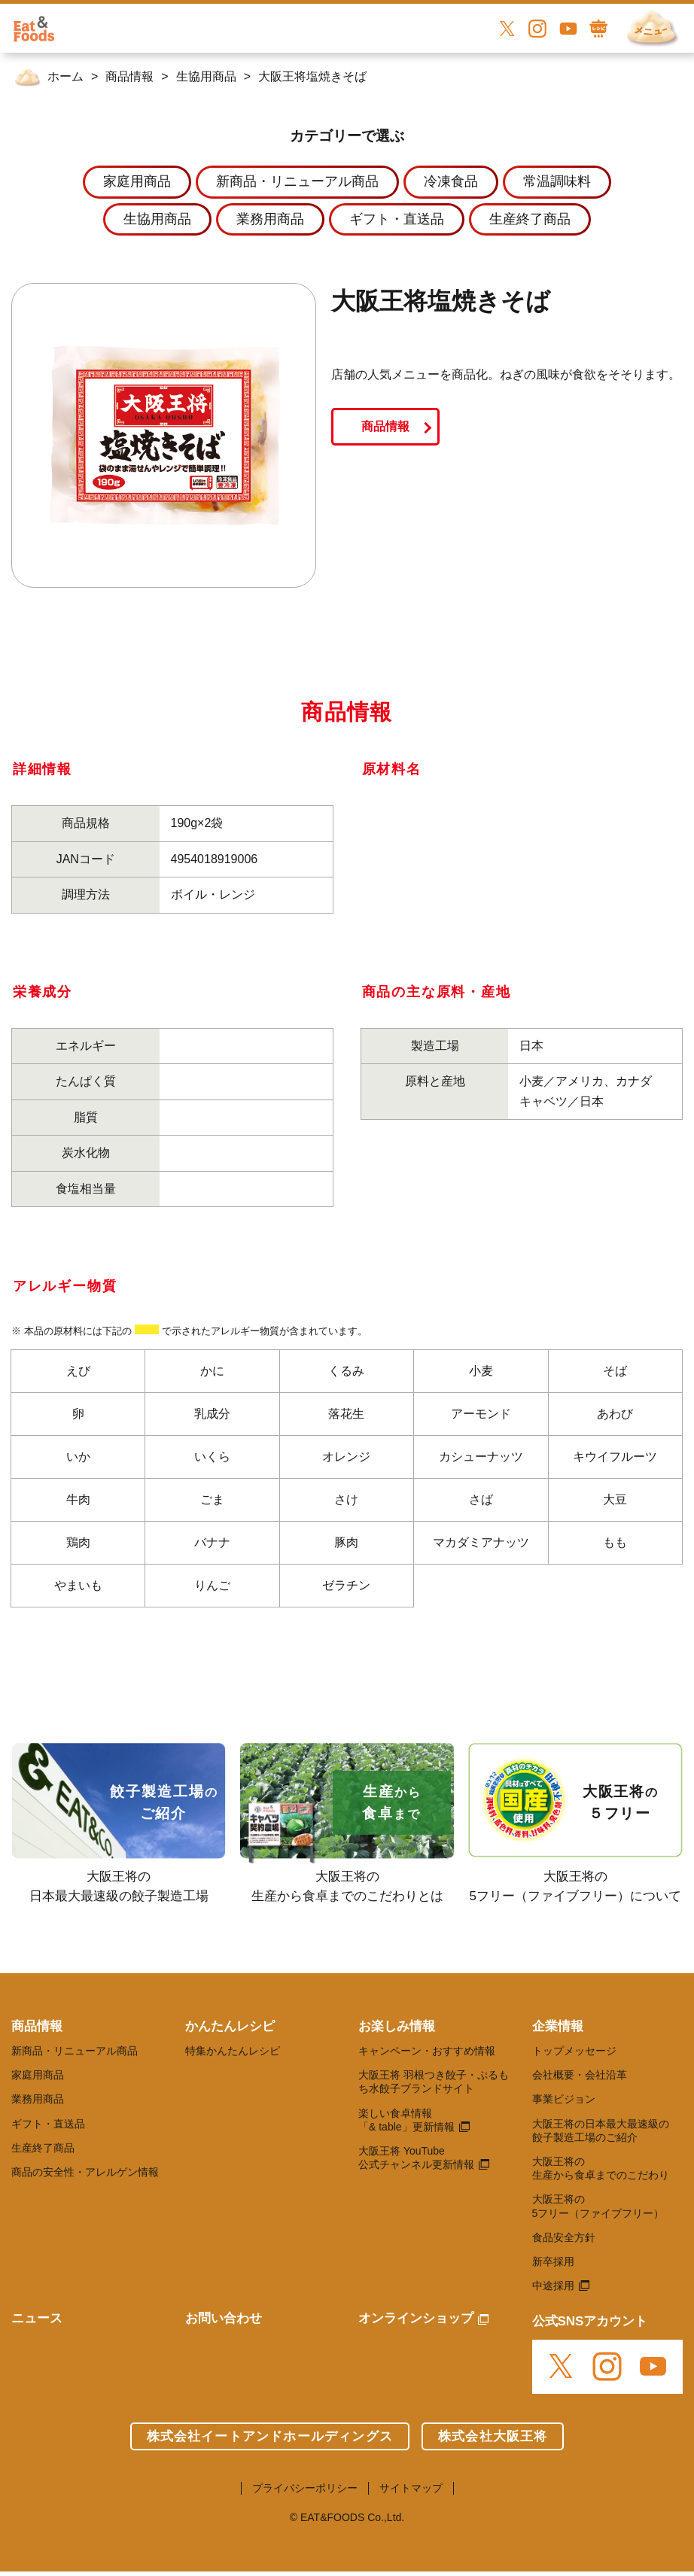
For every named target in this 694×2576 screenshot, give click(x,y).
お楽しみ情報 (396, 2026)
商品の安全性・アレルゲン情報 (85, 2172)
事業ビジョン (563, 2099)
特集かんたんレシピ (232, 2051)
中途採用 (553, 2285)
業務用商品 (37, 2099)
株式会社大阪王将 (493, 2436)
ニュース (36, 2318)
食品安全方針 (563, 2237)
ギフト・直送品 (48, 2124)
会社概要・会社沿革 (579, 2075)
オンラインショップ (415, 2318)
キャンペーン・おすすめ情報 (426, 2051)
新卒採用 (553, 2261)
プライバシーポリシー (305, 2488)
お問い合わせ (223, 2318)
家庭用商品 (37, 2075)
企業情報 (557, 2026)
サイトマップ (411, 2488)
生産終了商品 (43, 2148)
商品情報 (385, 426)
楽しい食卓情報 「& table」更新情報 (406, 2120)
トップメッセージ (574, 2051)
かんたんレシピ (230, 2026)
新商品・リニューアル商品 (74, 2051)
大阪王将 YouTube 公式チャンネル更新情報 (416, 2157)
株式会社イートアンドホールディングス (270, 2436)
